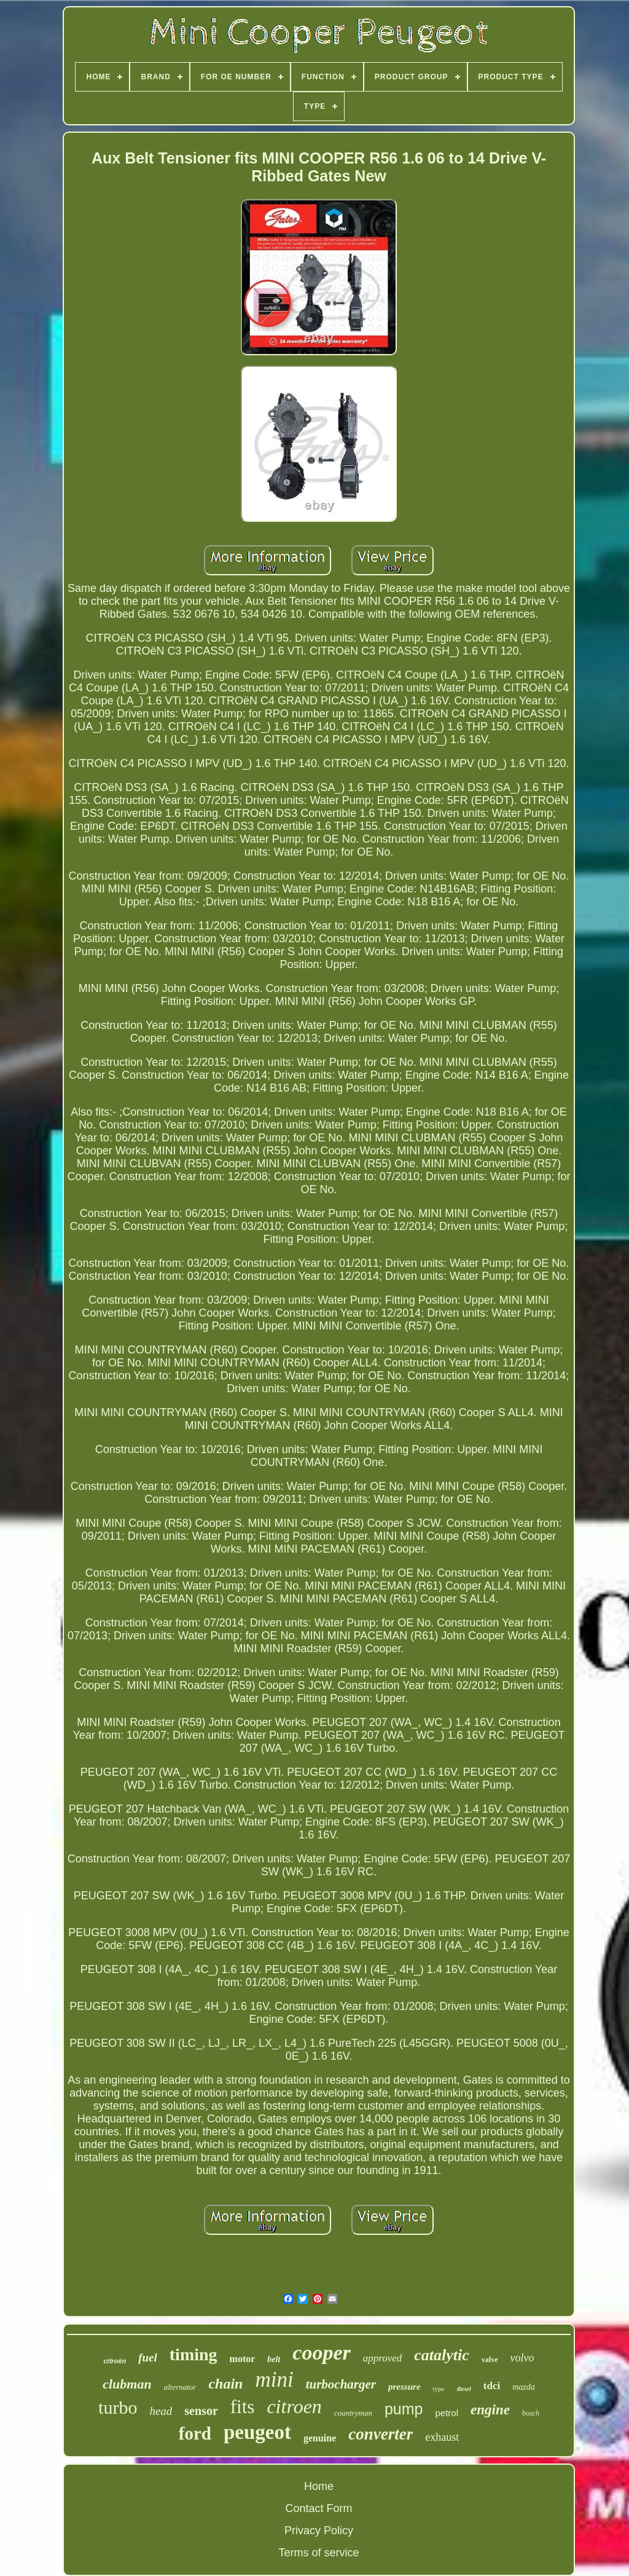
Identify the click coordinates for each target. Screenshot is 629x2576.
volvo (522, 2358)
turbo (117, 2407)
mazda (523, 2387)
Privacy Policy (318, 2530)
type (439, 2388)
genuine (319, 2438)
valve (490, 2359)
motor (243, 2358)
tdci (491, 2386)
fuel (147, 2357)
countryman (353, 2412)
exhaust (442, 2437)
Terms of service (318, 2552)
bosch (530, 2413)
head (160, 2411)
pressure (404, 2387)
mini (274, 2380)
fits (242, 2406)
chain (225, 2384)
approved (382, 2358)
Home (319, 2486)
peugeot (257, 2432)
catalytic (441, 2355)
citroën (114, 2361)
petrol (447, 2413)
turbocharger (341, 2384)
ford (195, 2433)
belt (273, 2359)
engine (490, 2409)
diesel (464, 2388)
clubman (127, 2384)
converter (380, 2434)
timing (193, 2354)
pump (404, 2408)
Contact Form (318, 2508)
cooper (321, 2352)
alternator (180, 2387)
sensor (200, 2410)
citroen (294, 2406)
